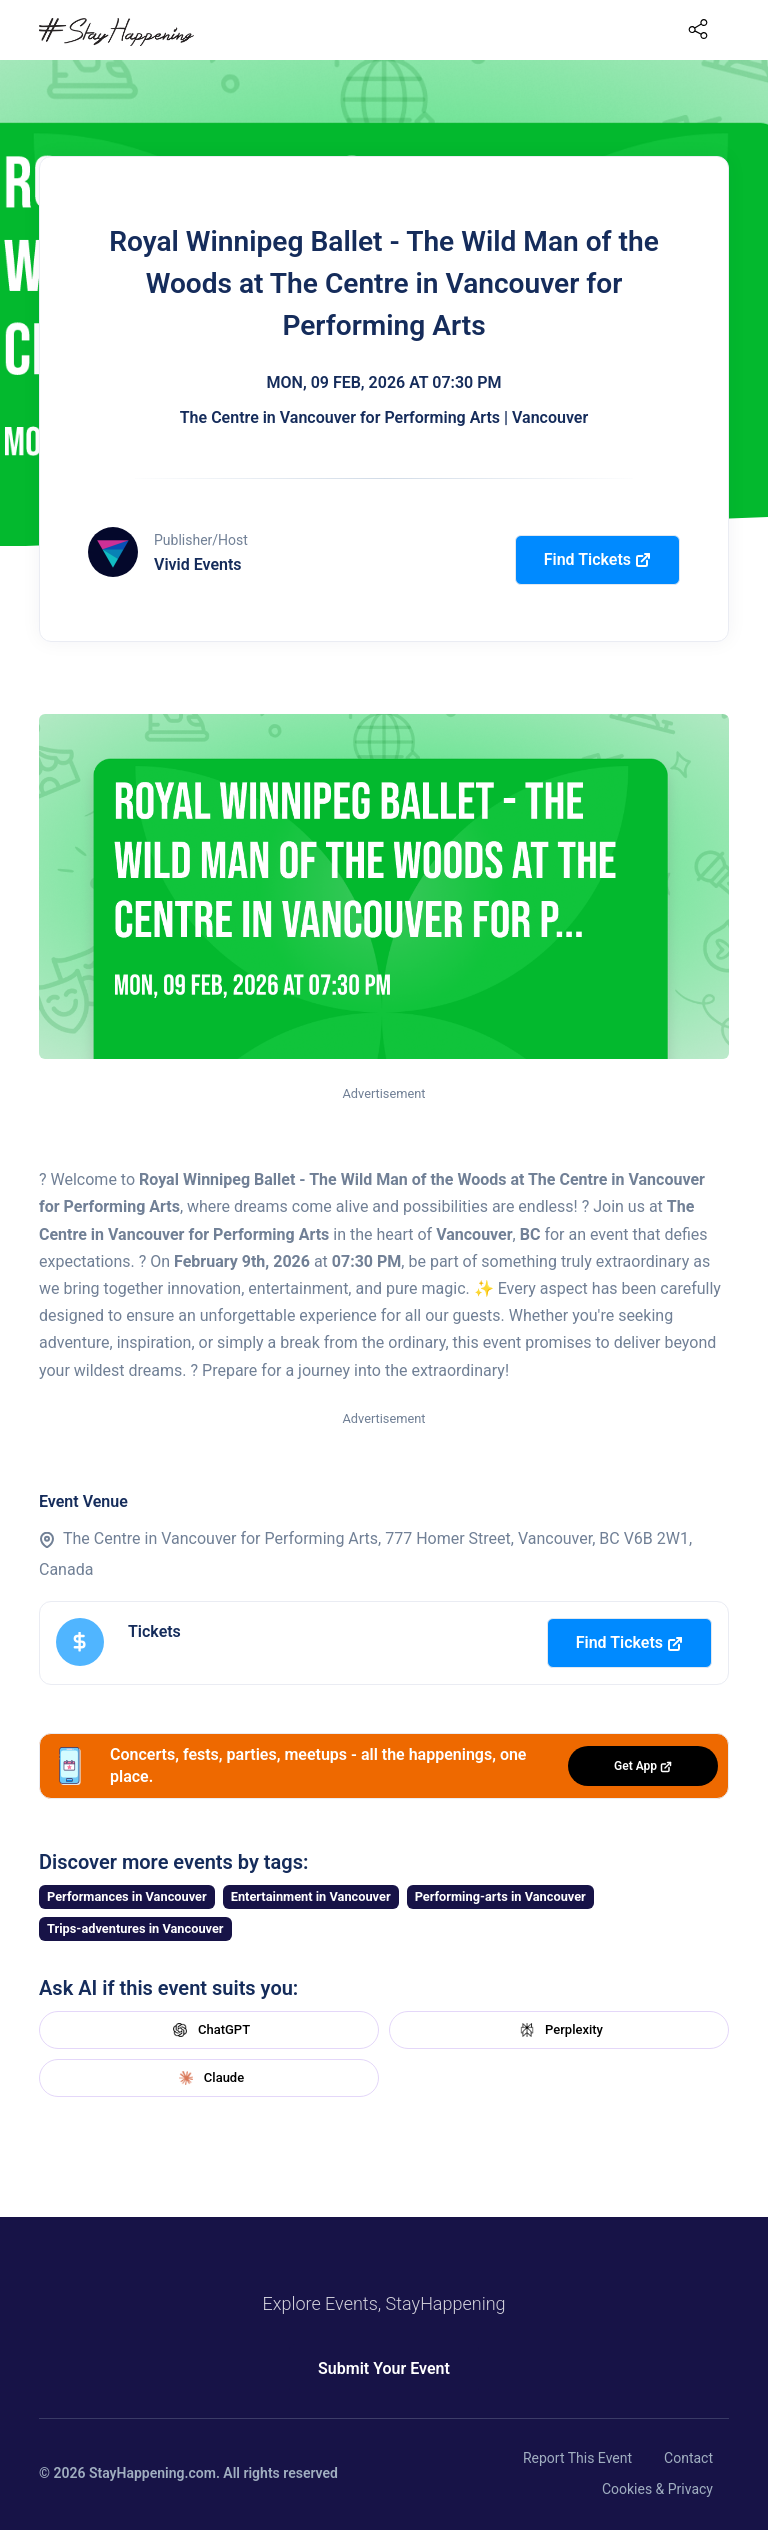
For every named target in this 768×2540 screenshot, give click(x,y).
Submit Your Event (384, 2368)
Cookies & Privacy (657, 2489)
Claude (209, 2078)
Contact (688, 2458)
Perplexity (559, 2030)
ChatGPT (209, 2030)
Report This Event (577, 2458)
